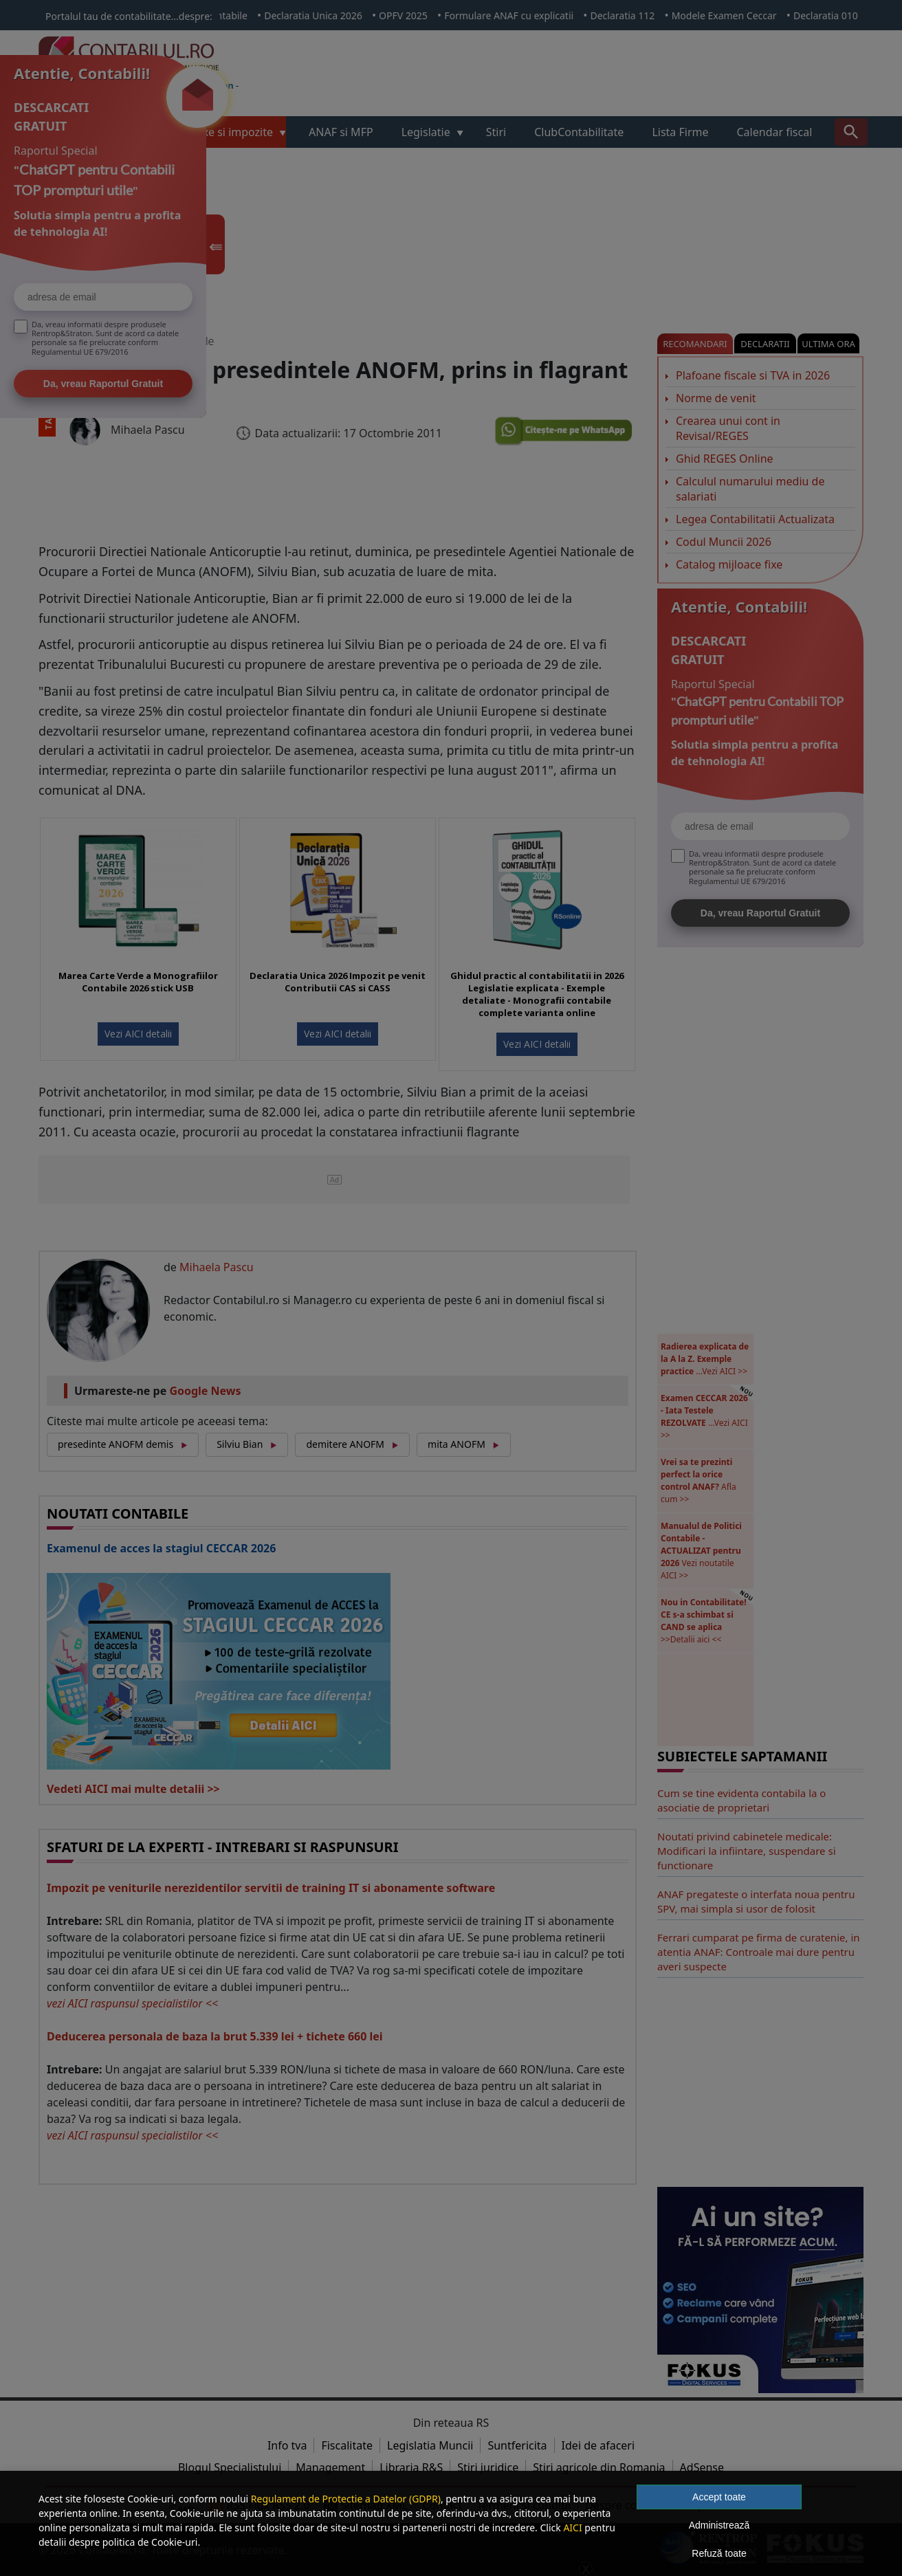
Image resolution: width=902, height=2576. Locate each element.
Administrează (719, 2525)
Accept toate (719, 2496)
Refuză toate (719, 2553)
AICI (572, 2527)
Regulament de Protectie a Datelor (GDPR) (346, 2498)
